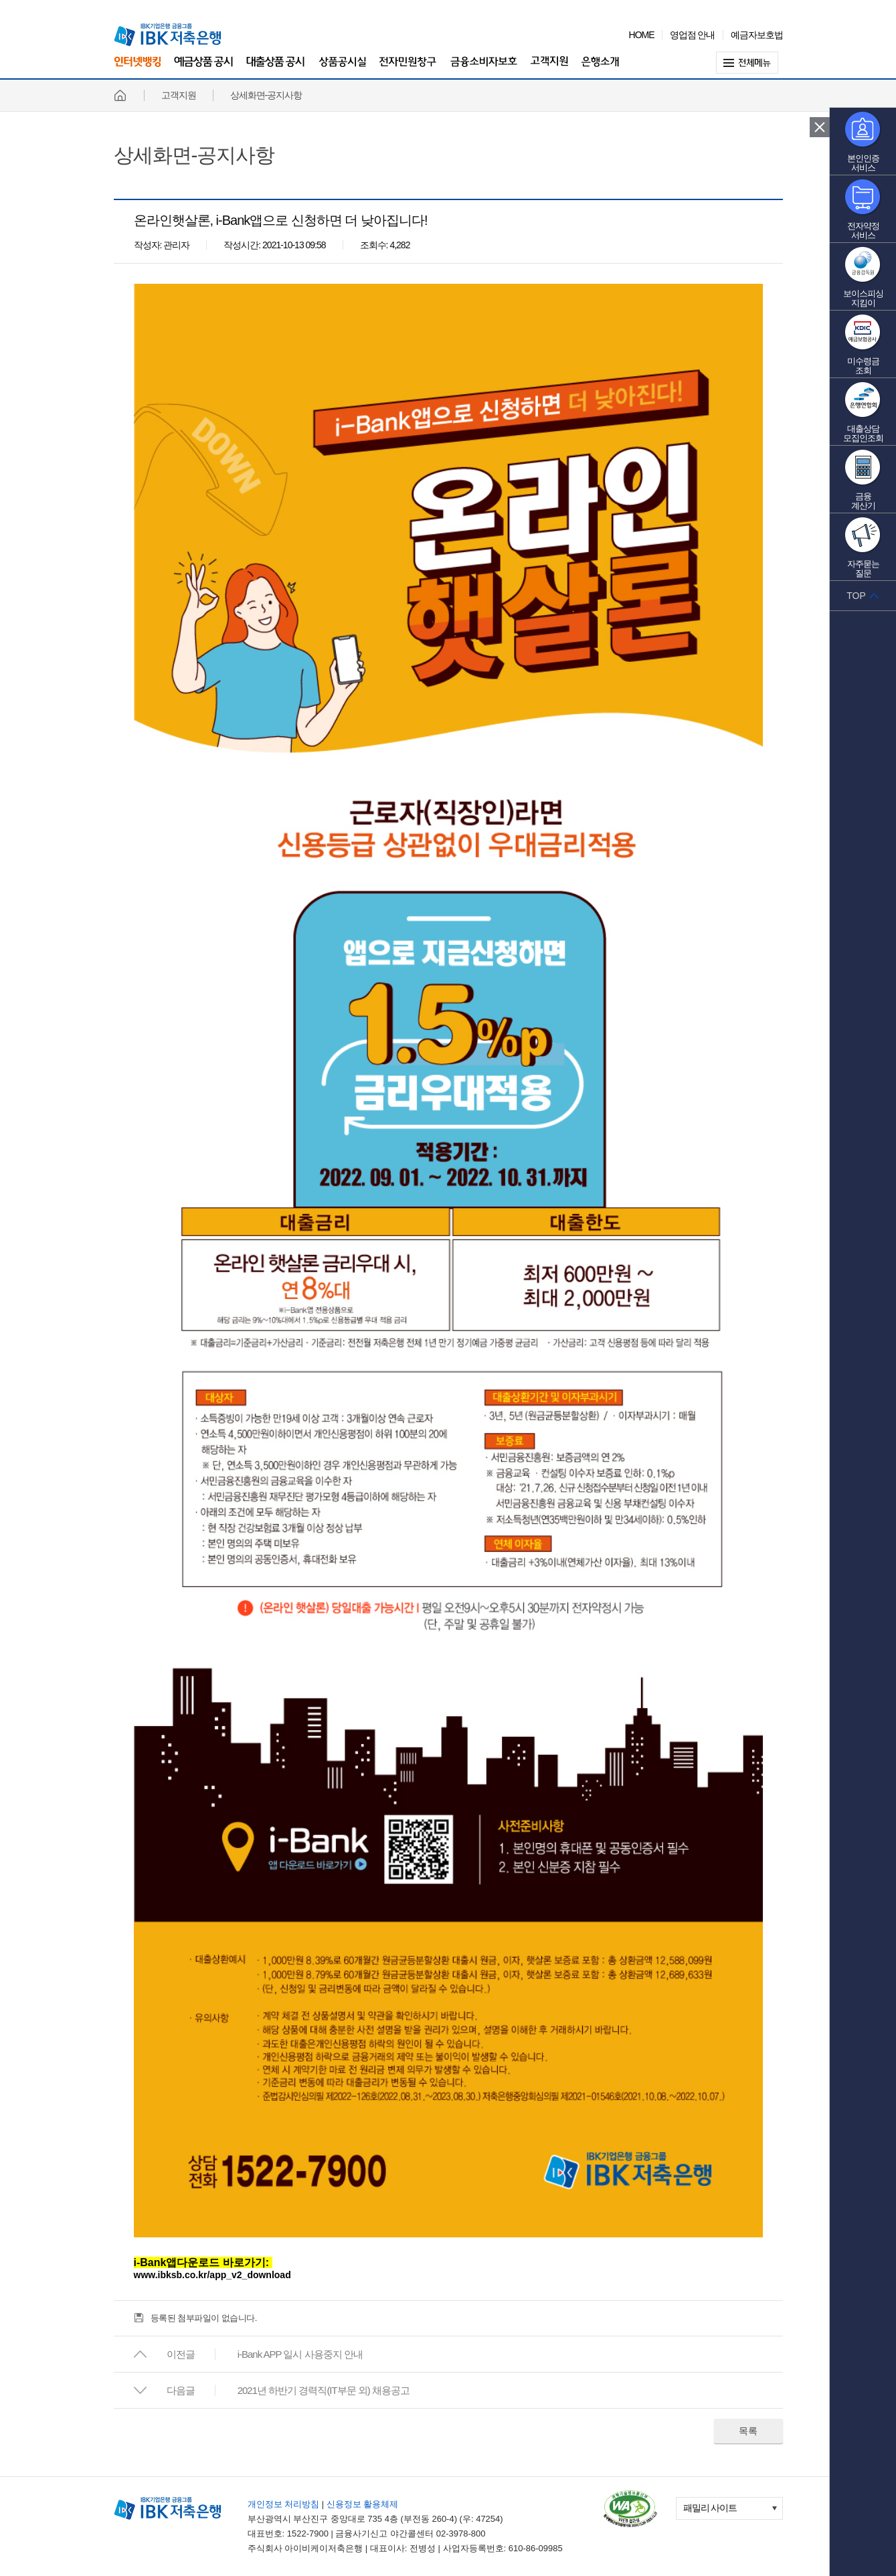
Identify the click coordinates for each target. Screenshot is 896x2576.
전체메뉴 (749, 63)
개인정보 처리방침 (284, 2504)
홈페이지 (120, 95)
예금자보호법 (757, 34)
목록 (748, 2430)
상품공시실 (342, 68)
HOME (641, 34)
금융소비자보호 (483, 68)
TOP (856, 595)
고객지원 (549, 68)
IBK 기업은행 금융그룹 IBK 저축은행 (167, 34)
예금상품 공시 (203, 68)
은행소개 (600, 68)
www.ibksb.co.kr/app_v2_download (212, 2274)
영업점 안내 (692, 34)
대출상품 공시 (275, 68)
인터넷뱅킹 (137, 67)
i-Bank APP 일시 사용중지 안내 (300, 2354)
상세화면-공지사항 (194, 155)
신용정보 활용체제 (363, 2504)
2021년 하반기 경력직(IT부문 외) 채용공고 (324, 2390)
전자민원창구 (408, 68)
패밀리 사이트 (710, 2507)
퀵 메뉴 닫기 (820, 127)
